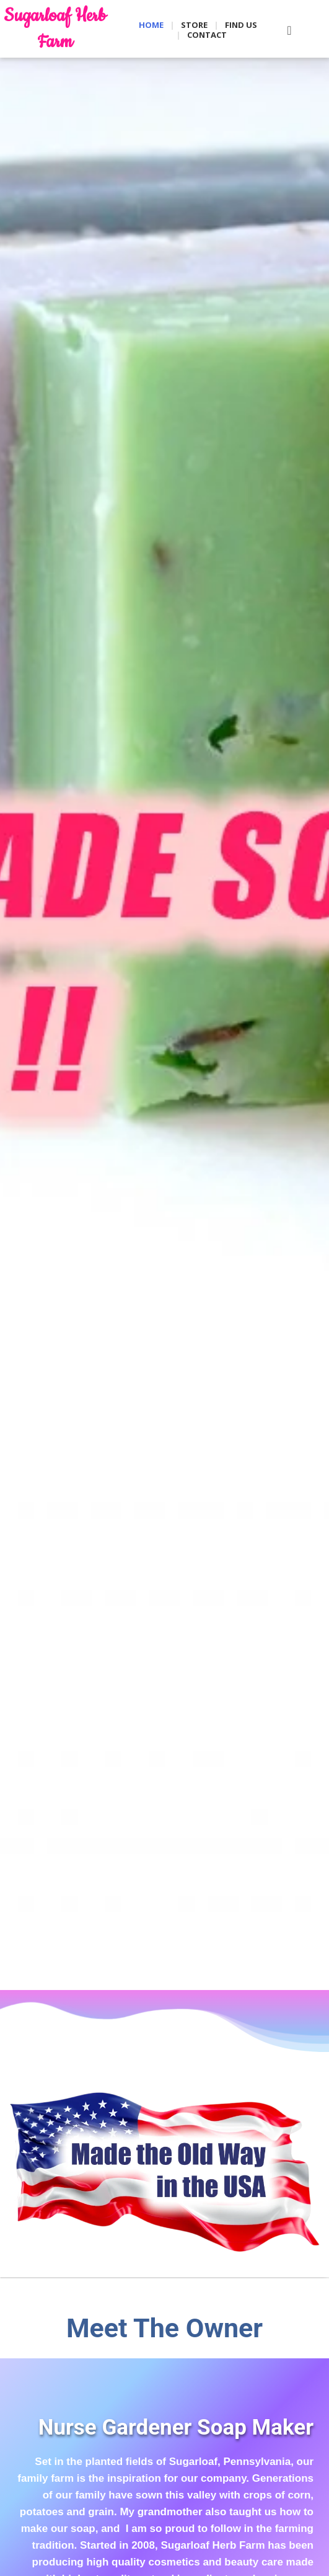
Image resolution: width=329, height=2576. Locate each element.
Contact (207, 34)
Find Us (241, 24)
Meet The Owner (164, 2327)
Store (194, 24)
